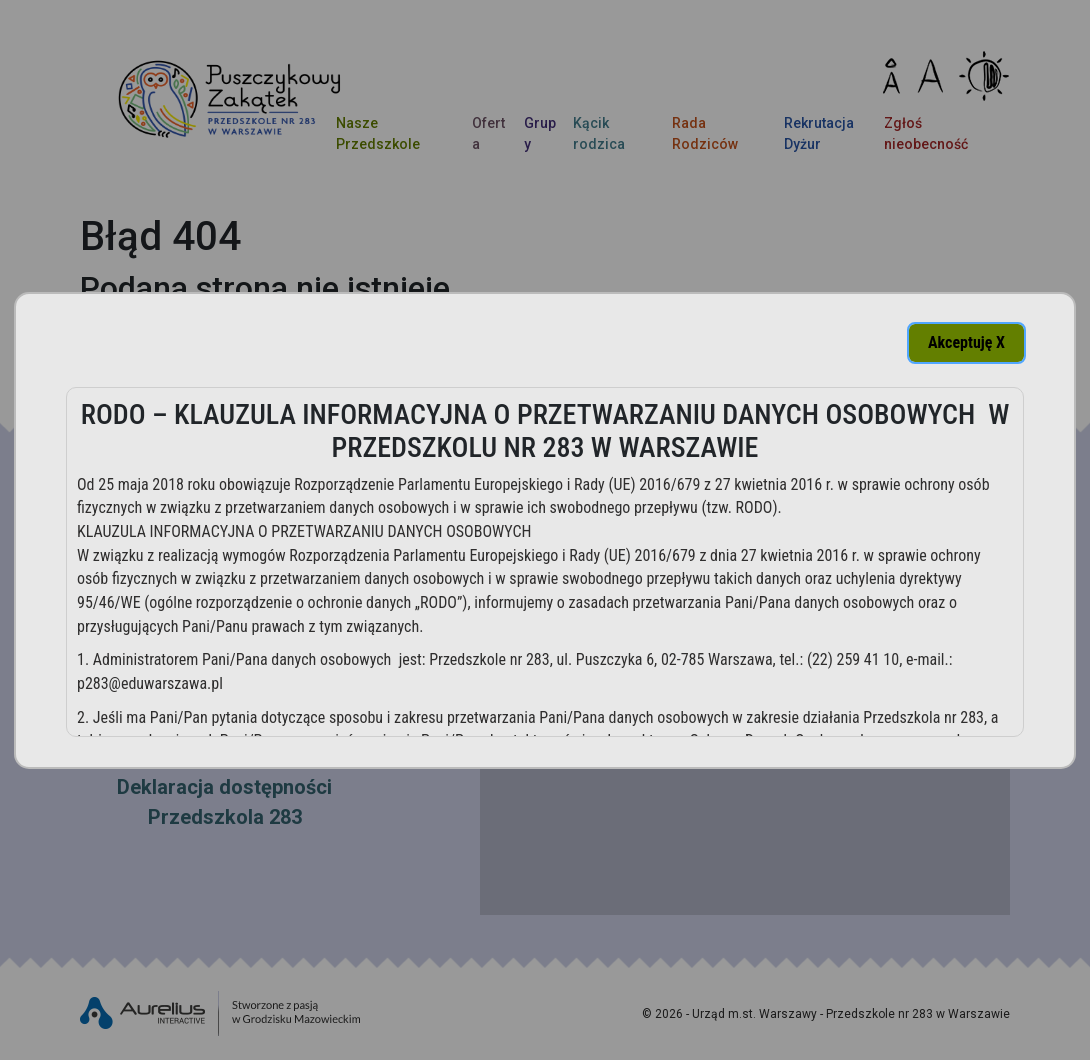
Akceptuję (966, 342)
